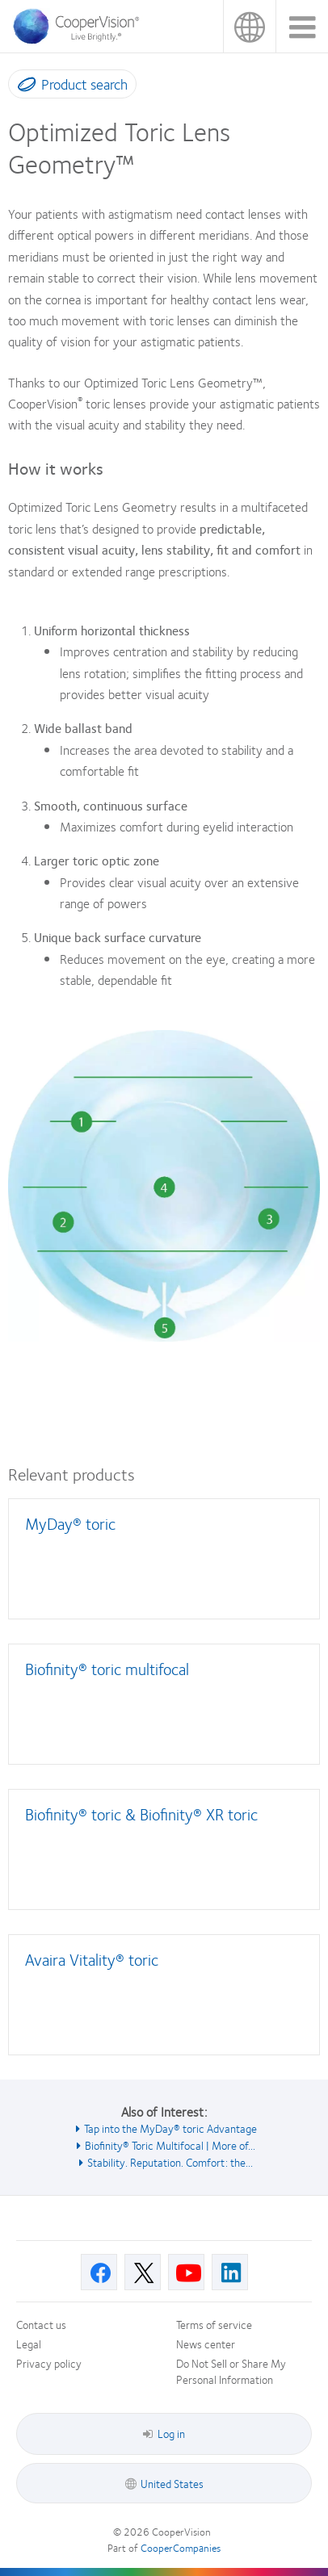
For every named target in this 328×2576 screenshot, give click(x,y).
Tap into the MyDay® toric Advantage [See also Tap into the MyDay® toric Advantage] (170, 2128)
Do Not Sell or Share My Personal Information (231, 2371)
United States (249, 26)
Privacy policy (49, 2363)
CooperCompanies (181, 2548)
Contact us (41, 2324)
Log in (164, 2433)
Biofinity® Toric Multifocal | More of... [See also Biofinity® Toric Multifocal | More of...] (170, 2145)
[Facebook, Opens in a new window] (99, 2272)
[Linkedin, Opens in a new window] (230, 2272)
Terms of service (214, 2324)
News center (205, 2343)
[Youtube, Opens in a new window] (186, 2272)
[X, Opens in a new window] (142, 2272)
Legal (28, 2343)
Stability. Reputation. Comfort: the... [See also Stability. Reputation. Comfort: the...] (170, 2162)
